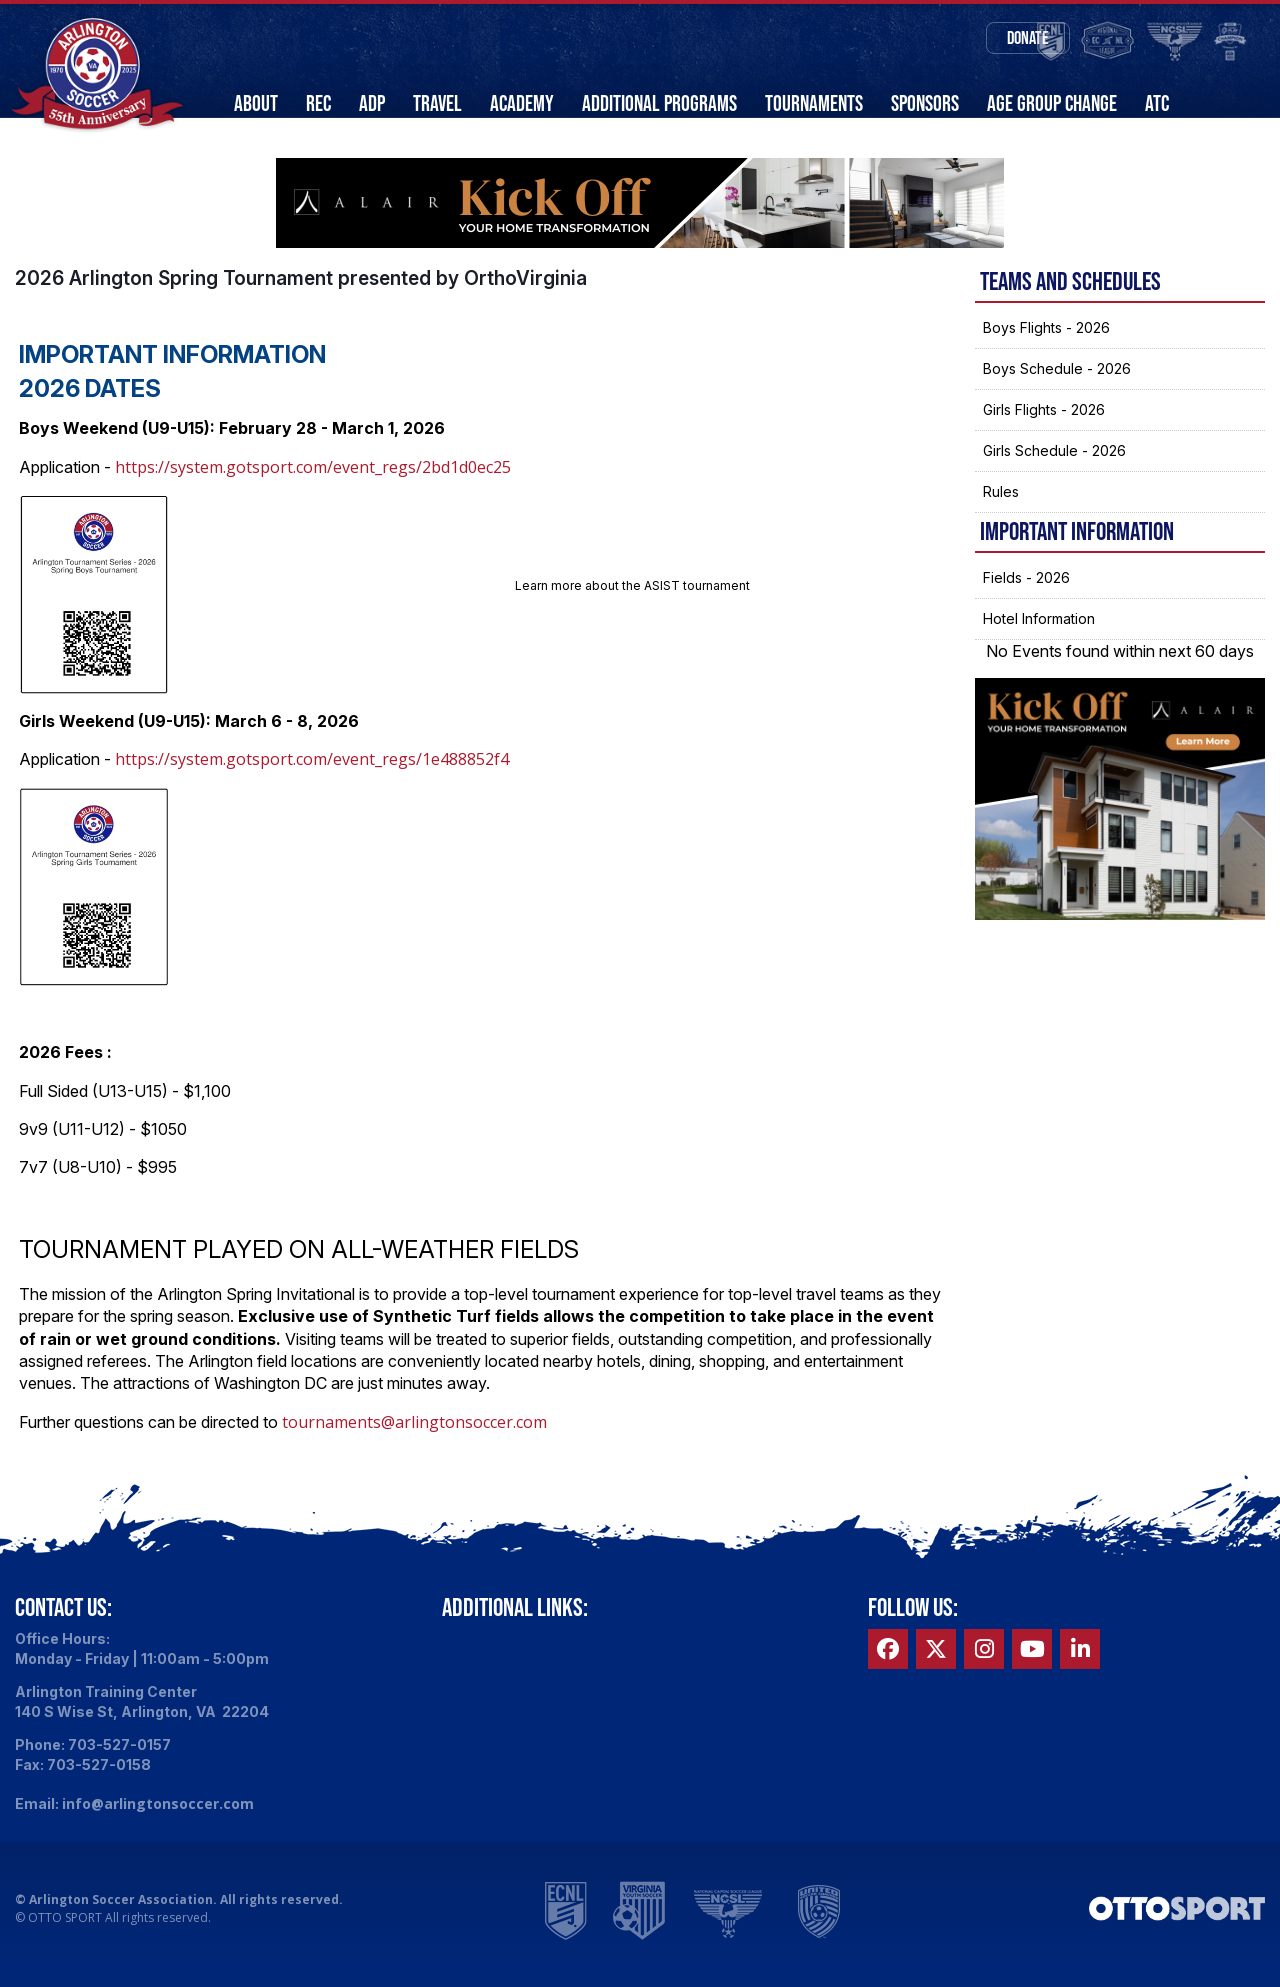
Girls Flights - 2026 (1044, 430)
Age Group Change (1052, 104)
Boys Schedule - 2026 (1057, 389)
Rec (318, 104)
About (256, 104)
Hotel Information (1039, 639)
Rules (1001, 512)
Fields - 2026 (1026, 598)
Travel (437, 104)
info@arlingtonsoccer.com (158, 1825)
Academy (522, 104)
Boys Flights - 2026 (1046, 348)
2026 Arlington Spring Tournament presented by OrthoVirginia (301, 299)
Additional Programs (659, 104)
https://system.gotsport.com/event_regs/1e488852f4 (312, 781)
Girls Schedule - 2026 (1054, 471)
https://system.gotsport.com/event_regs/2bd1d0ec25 (313, 488)
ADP (372, 104)
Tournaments (814, 104)
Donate (976, 40)
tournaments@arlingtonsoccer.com (414, 1443)
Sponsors (925, 104)
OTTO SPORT (65, 1938)
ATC (1157, 104)
